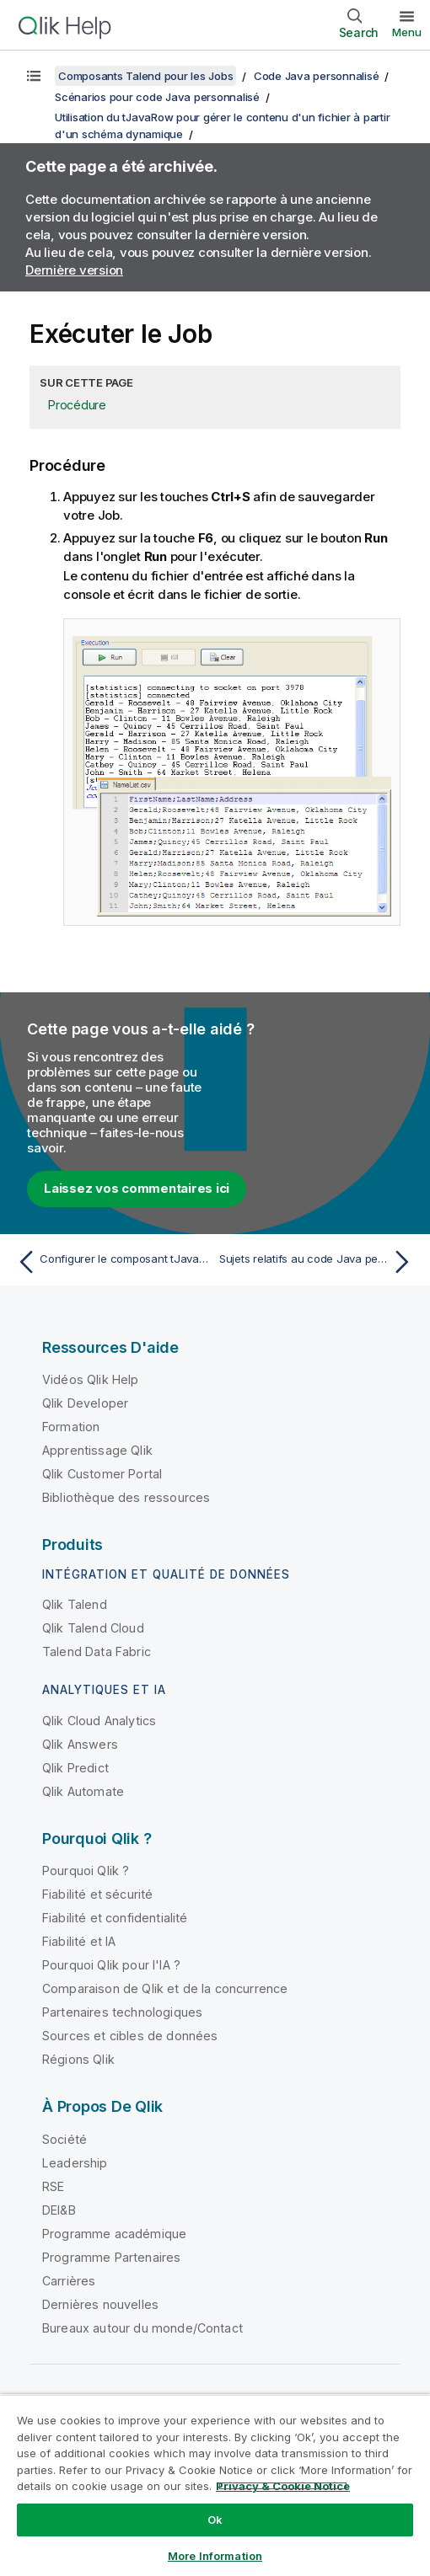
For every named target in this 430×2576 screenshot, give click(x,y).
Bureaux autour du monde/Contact (142, 2328)
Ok (215, 2519)
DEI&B (59, 2210)
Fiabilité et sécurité (97, 1894)
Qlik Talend (74, 1604)
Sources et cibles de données (130, 2035)
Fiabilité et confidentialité (114, 1918)
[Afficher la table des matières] (33, 76)
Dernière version (74, 270)
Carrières (68, 2281)
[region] (215, 2485)
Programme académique (114, 2233)
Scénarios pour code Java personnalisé (157, 97)
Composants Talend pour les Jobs (145, 76)
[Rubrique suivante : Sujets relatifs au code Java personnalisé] (318, 1262)
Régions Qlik (78, 2059)
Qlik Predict (75, 1768)
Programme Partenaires (111, 2257)
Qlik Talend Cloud (93, 1628)
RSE (53, 2186)
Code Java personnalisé (316, 76)
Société (64, 2139)
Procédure (77, 405)
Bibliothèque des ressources (126, 1497)
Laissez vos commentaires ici (136, 1188)
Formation (70, 1426)
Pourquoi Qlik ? (85, 1870)
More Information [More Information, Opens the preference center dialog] (215, 2556)
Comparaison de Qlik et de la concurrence (165, 1988)
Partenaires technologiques (122, 2012)
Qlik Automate (83, 1791)
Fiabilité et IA (79, 1941)
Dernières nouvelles (100, 2304)
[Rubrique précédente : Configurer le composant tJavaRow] (112, 1262)
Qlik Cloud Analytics (99, 1720)
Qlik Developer (85, 1403)
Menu (407, 32)
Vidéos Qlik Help (90, 1379)
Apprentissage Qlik (97, 1450)
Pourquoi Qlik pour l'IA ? (111, 1965)
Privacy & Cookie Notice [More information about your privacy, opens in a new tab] (283, 2486)
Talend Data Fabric (96, 1651)
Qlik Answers (80, 1744)
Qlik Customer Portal (102, 1474)
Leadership (75, 2163)
